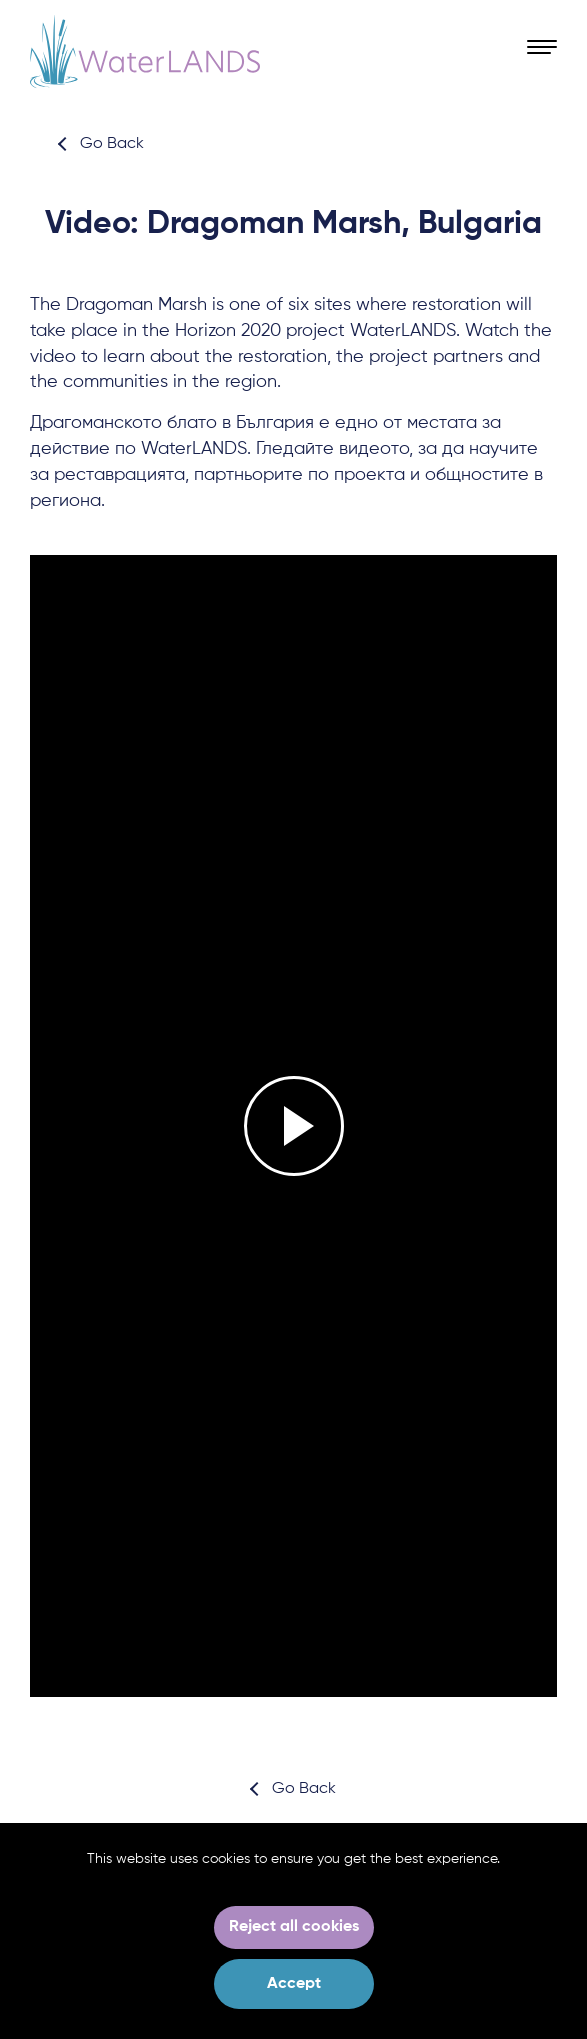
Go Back (112, 144)
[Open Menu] (542, 48)
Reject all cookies (294, 1927)
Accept (294, 1984)
